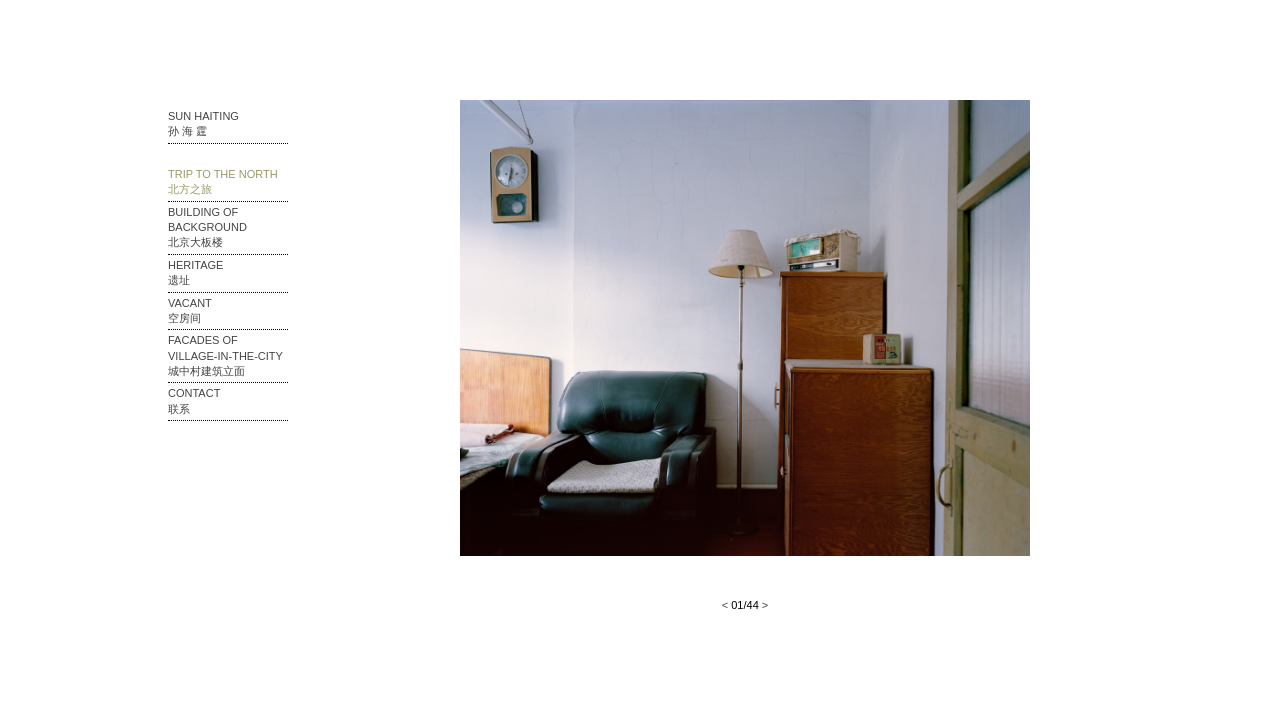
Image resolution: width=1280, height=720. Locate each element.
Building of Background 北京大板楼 (207, 227)
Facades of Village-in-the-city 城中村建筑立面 (225, 355)
